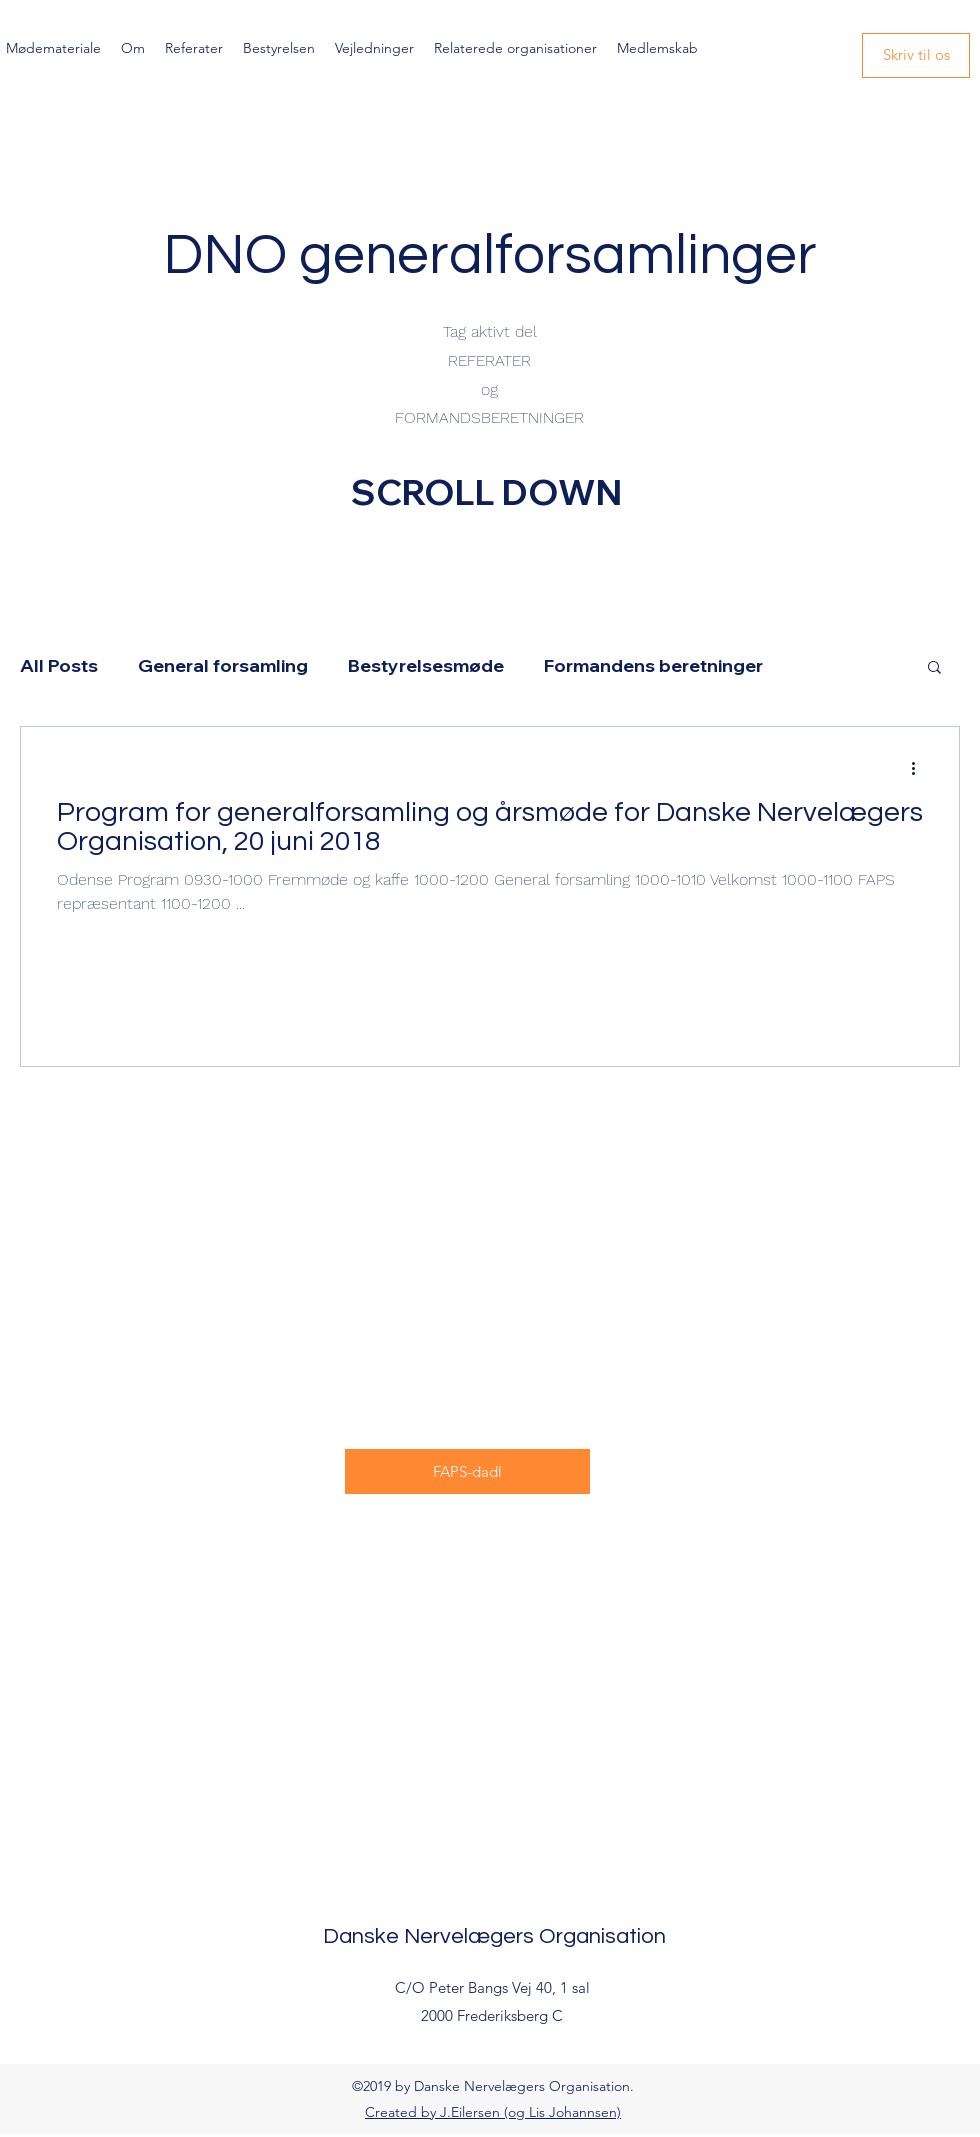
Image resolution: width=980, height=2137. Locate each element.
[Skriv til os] (916, 55)
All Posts (59, 665)
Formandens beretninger (653, 665)
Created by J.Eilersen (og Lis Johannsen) (493, 2112)
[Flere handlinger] (920, 768)
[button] (934, 668)
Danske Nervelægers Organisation (494, 1936)
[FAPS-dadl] (467, 1471)
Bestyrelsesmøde (426, 665)
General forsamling (223, 665)
